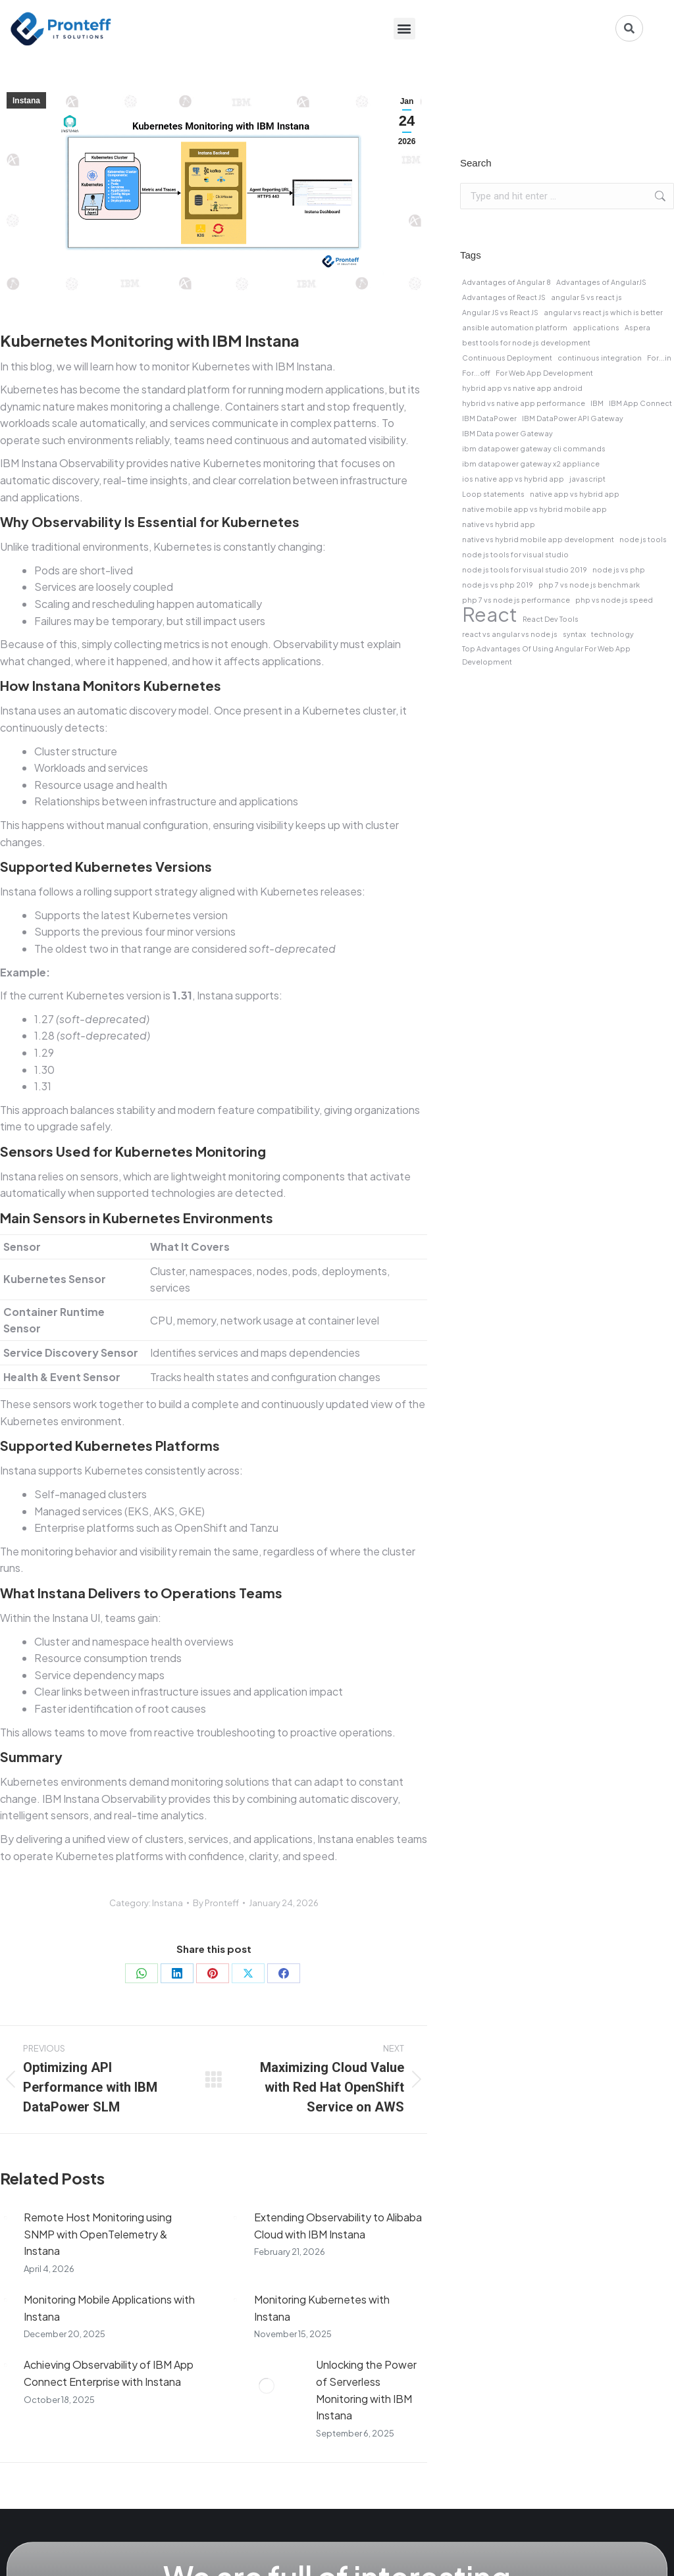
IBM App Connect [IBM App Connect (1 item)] (640, 403)
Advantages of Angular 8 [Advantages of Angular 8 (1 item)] (506, 282)
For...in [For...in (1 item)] (659, 357)
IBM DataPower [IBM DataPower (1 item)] (489, 418)
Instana (26, 100)
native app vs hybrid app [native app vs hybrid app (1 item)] (574, 494)
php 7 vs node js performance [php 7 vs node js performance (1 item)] (516, 599)
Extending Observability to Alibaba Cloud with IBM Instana (338, 2225)
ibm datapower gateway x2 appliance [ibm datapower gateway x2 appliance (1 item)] (531, 463)
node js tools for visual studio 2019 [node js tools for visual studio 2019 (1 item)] (524, 569)
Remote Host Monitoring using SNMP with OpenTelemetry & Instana (98, 2234)
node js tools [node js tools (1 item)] (643, 539)
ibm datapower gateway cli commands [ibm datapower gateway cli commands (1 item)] (534, 448)
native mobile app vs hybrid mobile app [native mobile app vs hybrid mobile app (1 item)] (534, 509)
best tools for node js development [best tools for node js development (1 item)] (526, 342)
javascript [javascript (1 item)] (587, 478)
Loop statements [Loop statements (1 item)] (493, 494)
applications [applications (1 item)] (596, 327)
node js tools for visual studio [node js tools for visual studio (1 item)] (515, 554)
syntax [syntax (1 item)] (574, 634)
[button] (404, 28)
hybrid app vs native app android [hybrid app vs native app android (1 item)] (522, 388)
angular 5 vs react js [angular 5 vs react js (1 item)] (586, 297)
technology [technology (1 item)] (612, 634)
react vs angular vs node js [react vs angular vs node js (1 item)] (509, 634)
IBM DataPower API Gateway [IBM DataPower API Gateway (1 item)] (572, 418)
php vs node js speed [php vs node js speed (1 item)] (614, 599)
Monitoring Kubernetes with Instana (322, 2307)
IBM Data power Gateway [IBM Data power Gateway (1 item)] (507, 433)
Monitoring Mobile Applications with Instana (109, 2307)
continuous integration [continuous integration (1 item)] (599, 357)
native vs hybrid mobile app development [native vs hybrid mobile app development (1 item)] (538, 539)
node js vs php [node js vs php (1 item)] (618, 569)
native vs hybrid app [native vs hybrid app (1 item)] (498, 524)
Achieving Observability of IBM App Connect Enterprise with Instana (109, 2373)
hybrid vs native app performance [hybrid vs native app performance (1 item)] (523, 403)
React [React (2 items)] (489, 614)
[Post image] (5, 2217)
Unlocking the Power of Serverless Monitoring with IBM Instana (366, 2390)
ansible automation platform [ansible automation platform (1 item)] (514, 327)
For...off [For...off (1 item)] (476, 372)
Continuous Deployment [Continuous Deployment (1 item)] (507, 357)
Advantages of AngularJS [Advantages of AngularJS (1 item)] (601, 282)
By (216, 1903)
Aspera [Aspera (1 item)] (637, 327)
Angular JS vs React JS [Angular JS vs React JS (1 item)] (500, 312)
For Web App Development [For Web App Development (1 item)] (544, 372)
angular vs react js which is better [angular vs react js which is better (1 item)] (603, 312)
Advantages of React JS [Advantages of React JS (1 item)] (504, 297)
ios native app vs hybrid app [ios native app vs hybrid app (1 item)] (513, 478)
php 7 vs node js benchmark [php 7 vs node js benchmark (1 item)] (589, 584)
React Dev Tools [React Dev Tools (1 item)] (551, 619)
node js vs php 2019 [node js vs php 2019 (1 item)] (497, 584)
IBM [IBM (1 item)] (597, 403)
